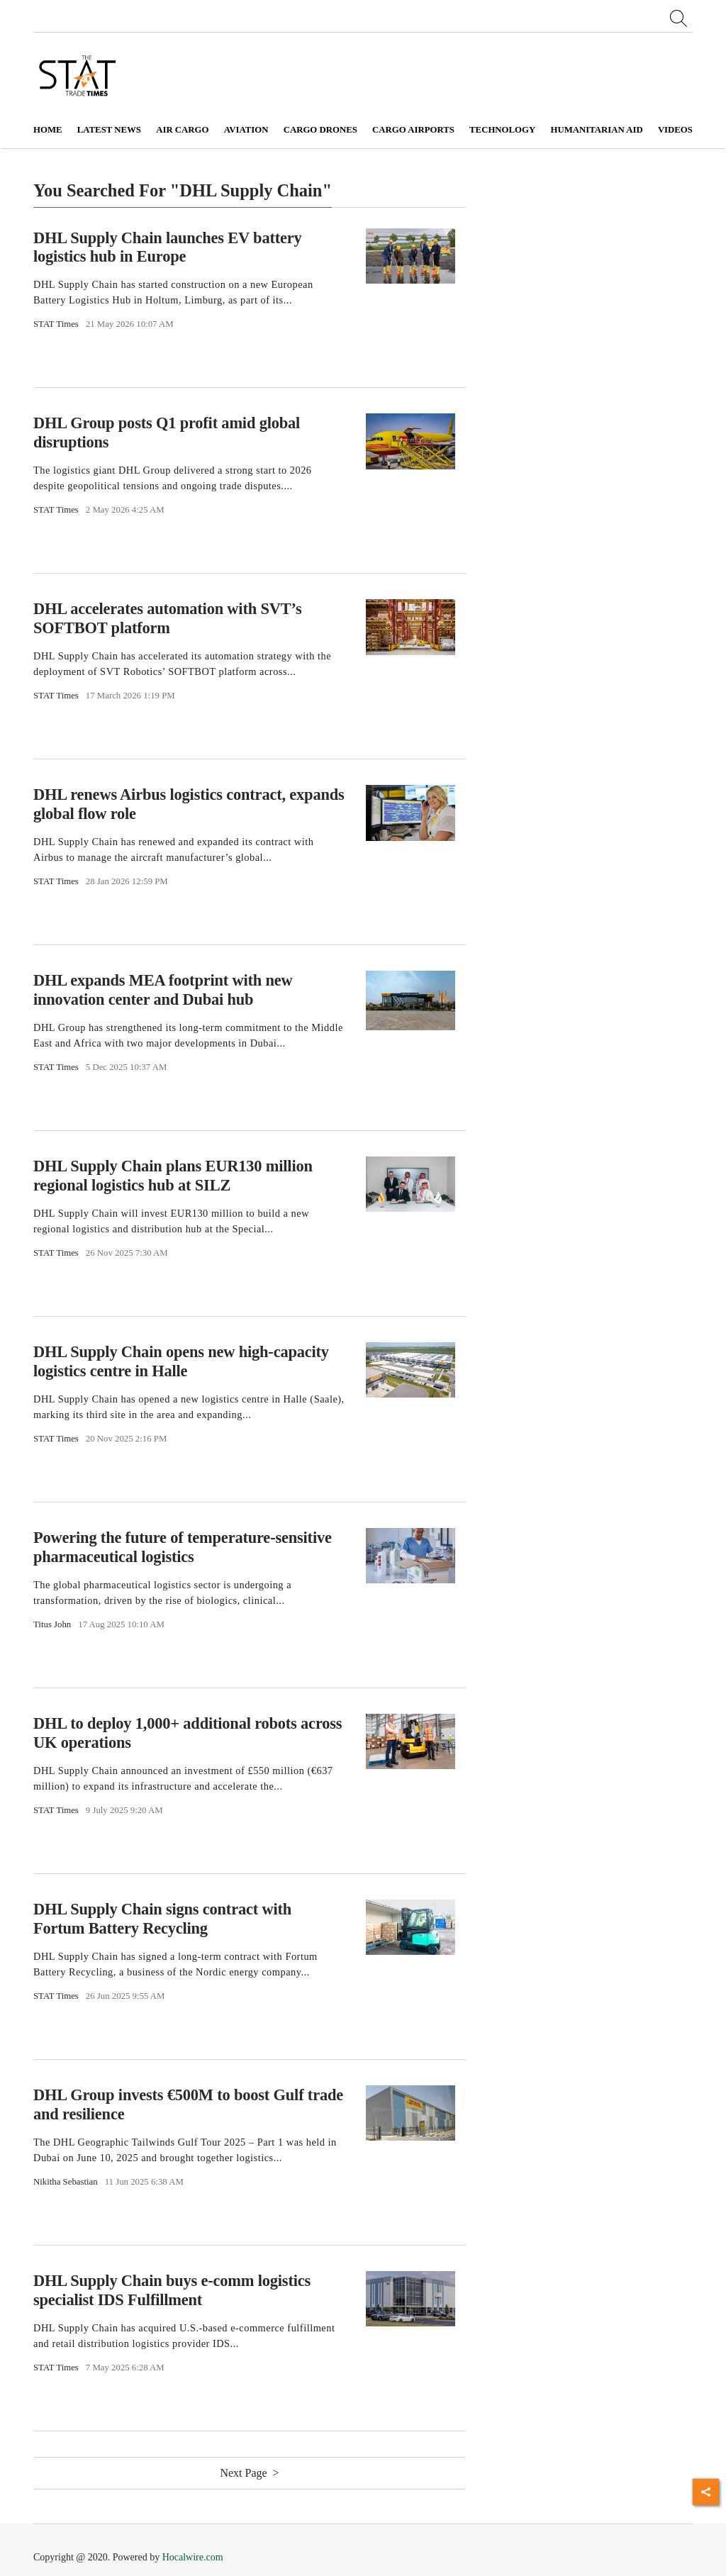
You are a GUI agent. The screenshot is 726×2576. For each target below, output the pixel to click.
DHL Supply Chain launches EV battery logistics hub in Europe (167, 246)
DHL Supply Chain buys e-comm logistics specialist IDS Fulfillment (172, 2290)
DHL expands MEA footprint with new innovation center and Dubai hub (163, 989)
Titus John (52, 1624)
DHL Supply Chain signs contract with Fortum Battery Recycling (162, 1918)
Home (47, 130)
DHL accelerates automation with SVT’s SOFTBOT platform (167, 618)
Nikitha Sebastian (65, 2182)
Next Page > (249, 2473)
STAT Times (56, 324)
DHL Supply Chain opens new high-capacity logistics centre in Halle (181, 1361)
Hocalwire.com (192, 2557)
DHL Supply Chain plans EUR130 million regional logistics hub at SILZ (173, 1175)
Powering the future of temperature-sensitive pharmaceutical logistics (182, 1547)
